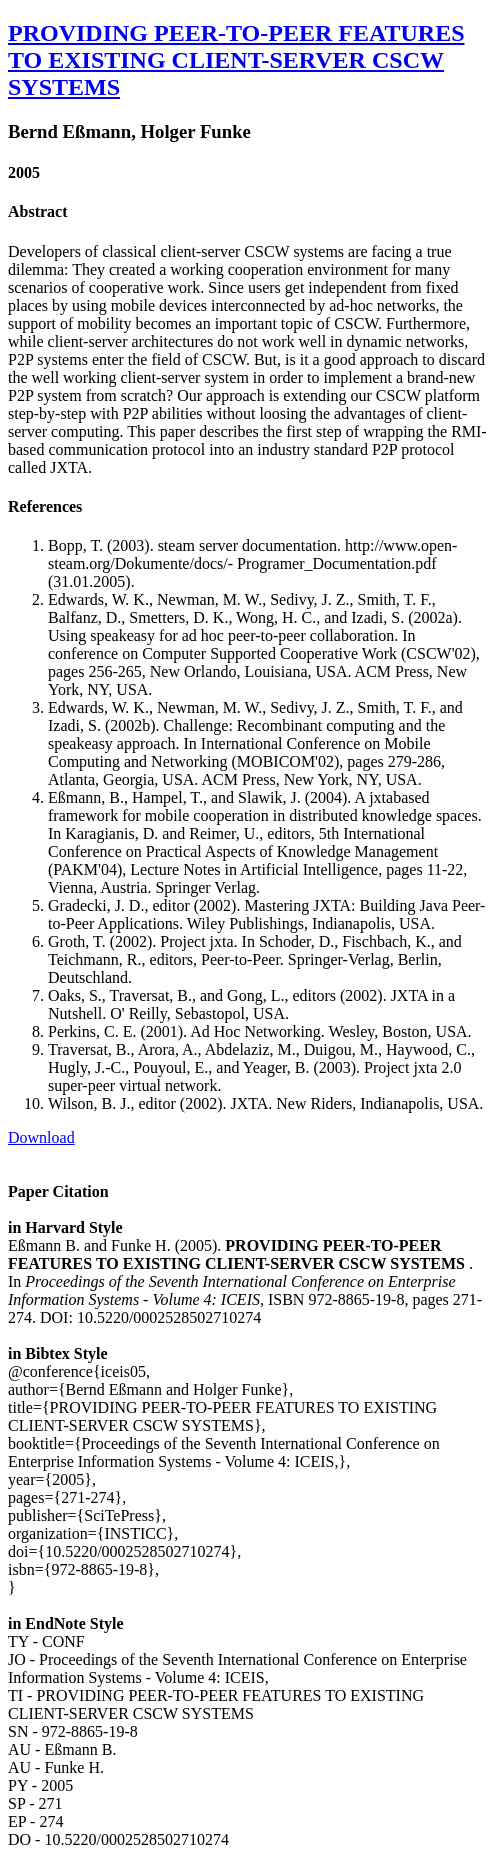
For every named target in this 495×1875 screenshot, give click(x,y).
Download (41, 1137)
